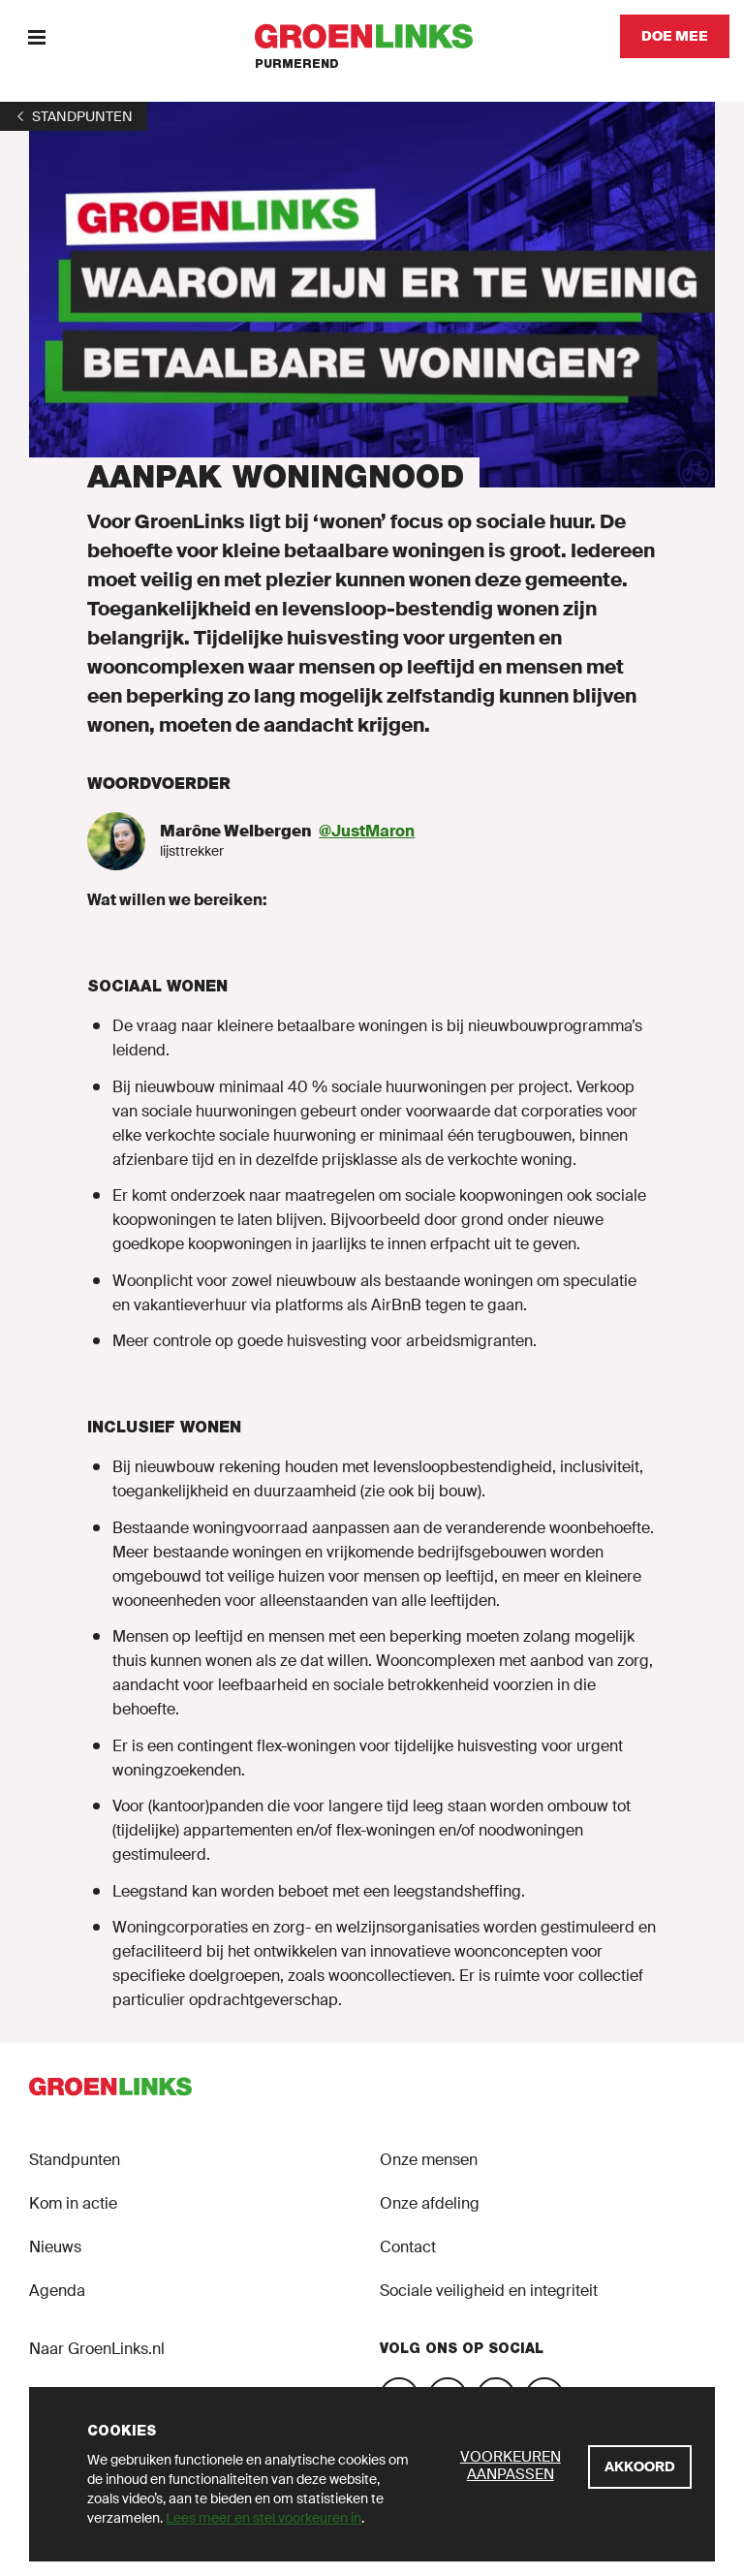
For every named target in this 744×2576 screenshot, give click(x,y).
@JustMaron (367, 831)
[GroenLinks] (372, 36)
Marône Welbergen (235, 831)
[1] (73, 116)
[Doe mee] (674, 36)
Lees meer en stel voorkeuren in (263, 2518)
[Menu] (36, 36)
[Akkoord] (640, 2467)
